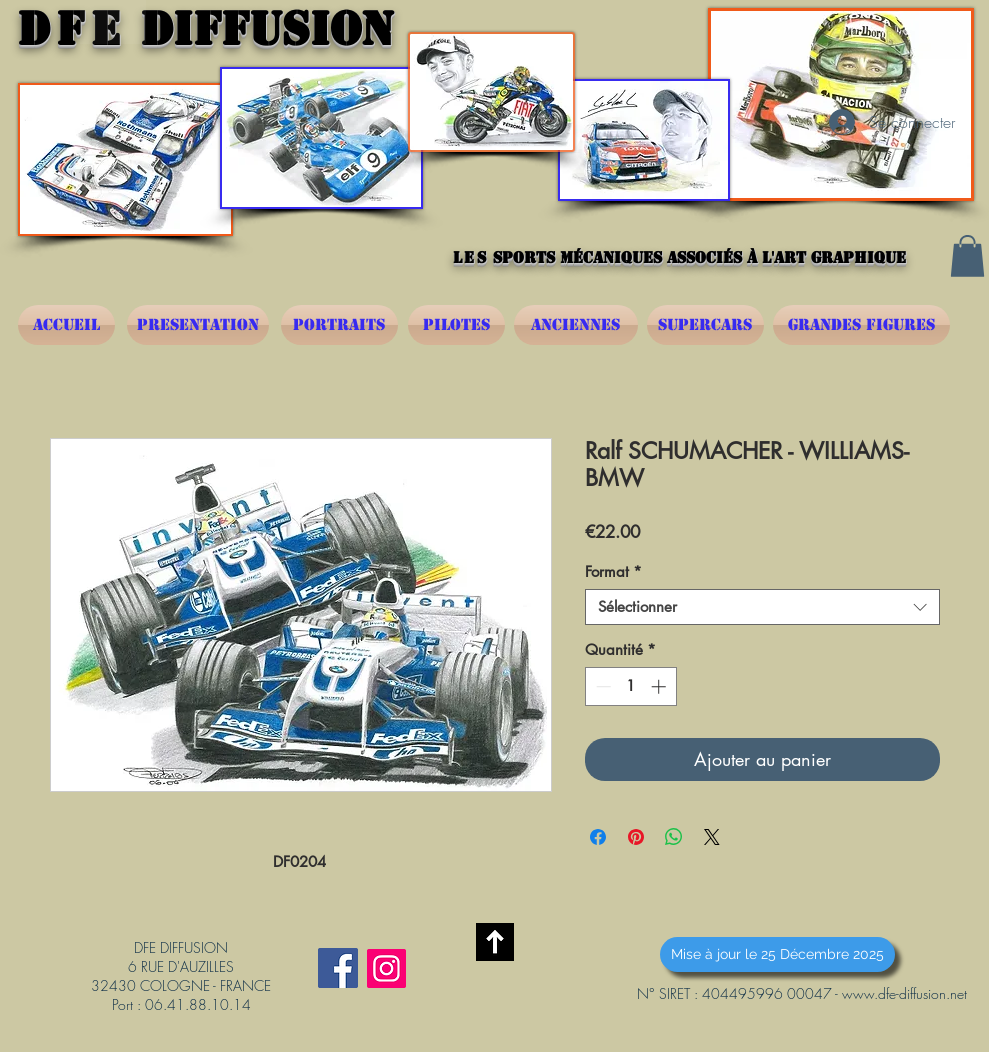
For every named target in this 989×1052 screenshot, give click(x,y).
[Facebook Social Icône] (338, 968)
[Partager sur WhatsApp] (674, 837)
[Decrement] (601, 686)
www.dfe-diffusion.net (904, 993)
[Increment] (660, 686)
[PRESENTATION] (198, 325)
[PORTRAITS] (339, 325)
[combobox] (762, 607)
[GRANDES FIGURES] (861, 325)
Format (613, 572)
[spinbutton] (630, 686)
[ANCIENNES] (576, 325)
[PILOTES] (456, 325)
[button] (967, 256)
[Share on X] (712, 837)
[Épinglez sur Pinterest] (636, 837)
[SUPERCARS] (705, 325)
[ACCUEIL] (66, 325)
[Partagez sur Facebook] (598, 837)
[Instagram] (386, 968)
